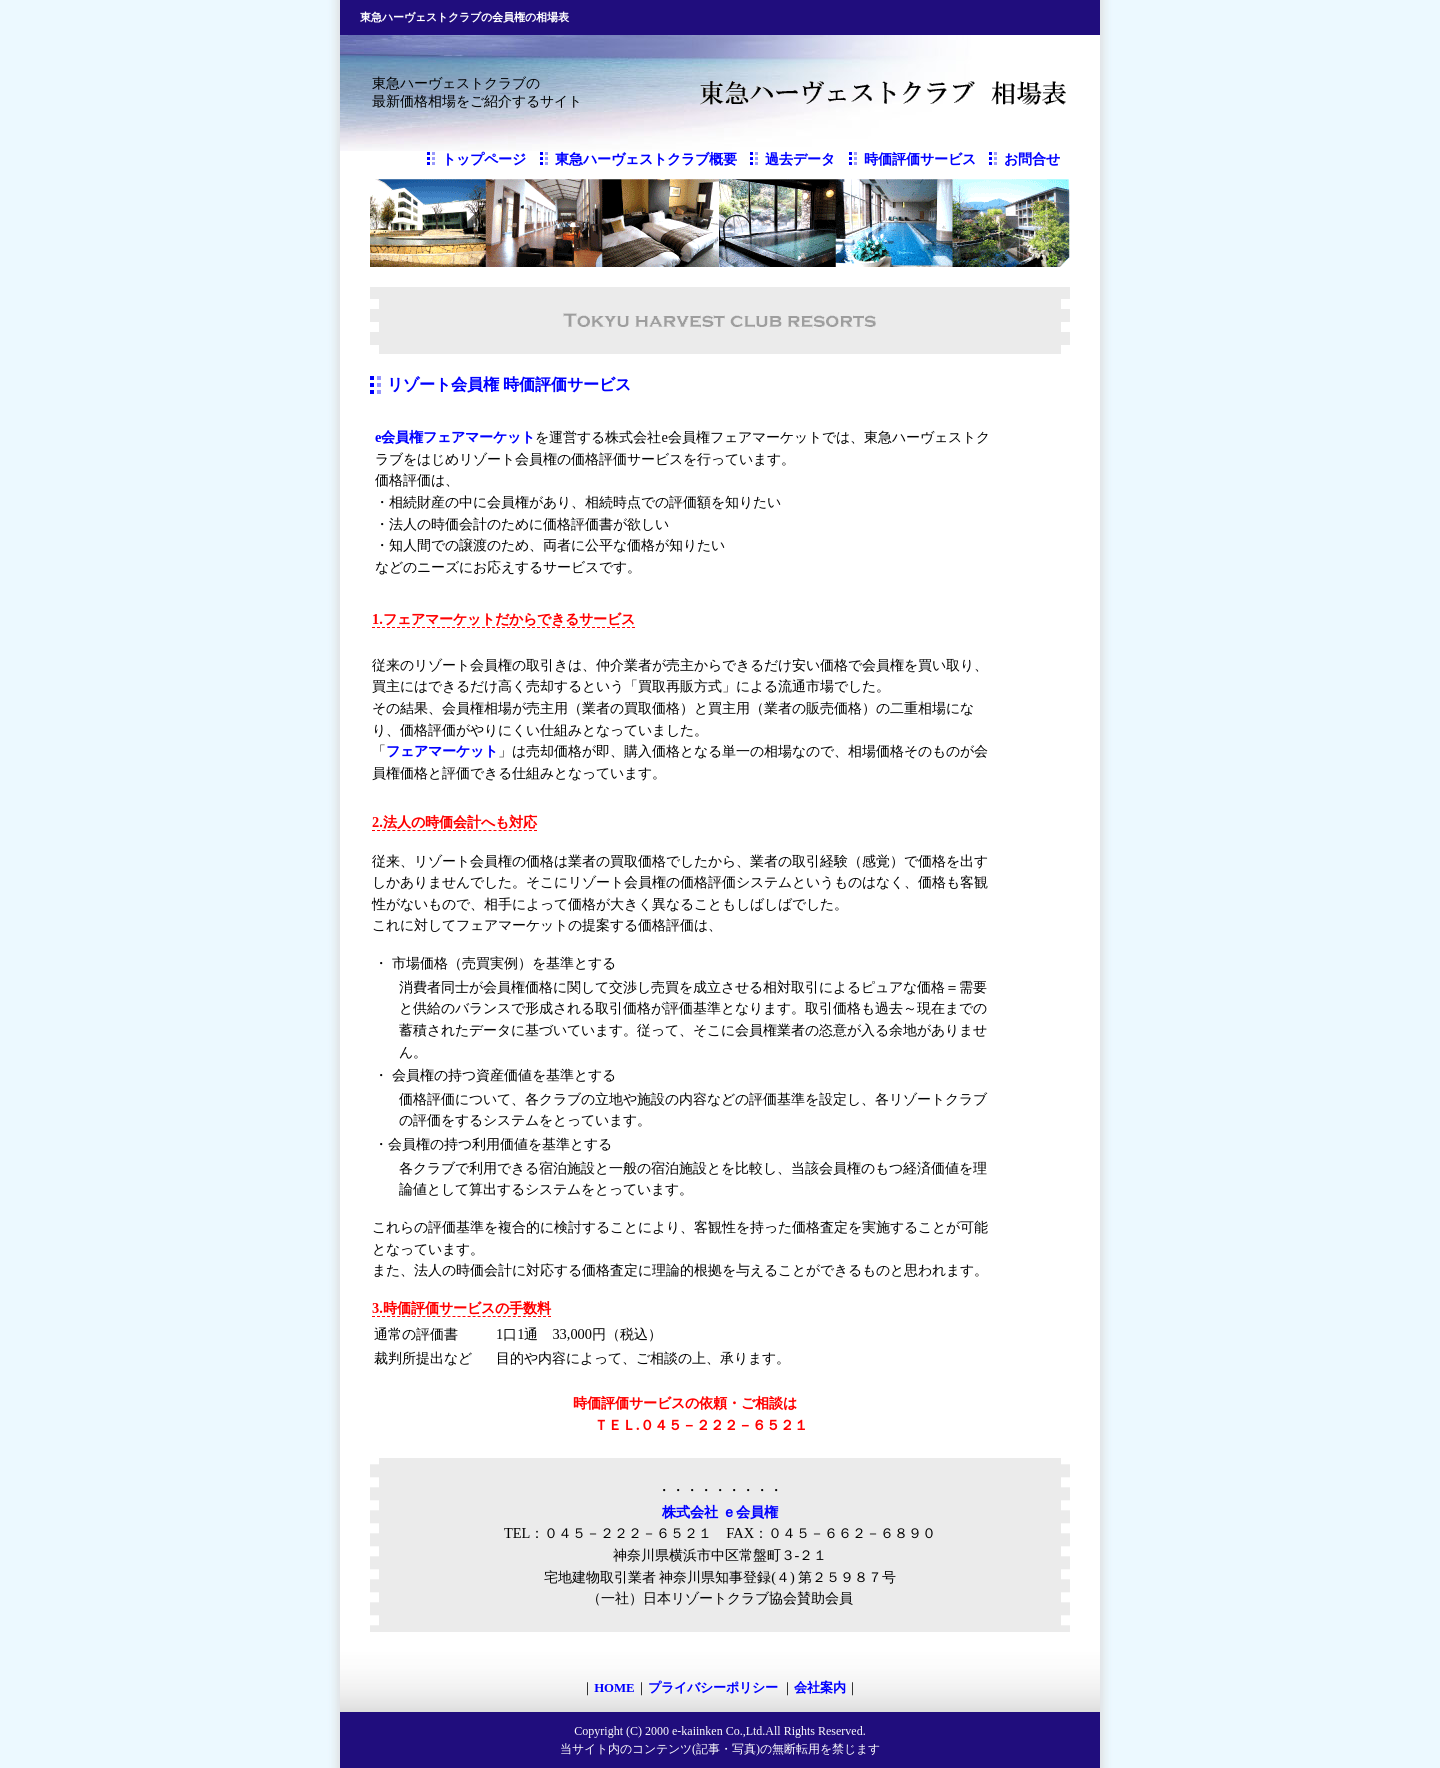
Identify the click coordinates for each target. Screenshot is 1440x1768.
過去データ (800, 159)
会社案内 (820, 1688)
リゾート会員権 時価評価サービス (509, 384)
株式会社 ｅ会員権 (720, 1512)
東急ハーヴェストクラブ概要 (646, 159)
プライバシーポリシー (714, 1688)
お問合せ (1032, 159)
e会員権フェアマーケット (455, 437)
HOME (614, 1688)
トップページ (484, 159)
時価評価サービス (920, 159)
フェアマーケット (442, 751)
